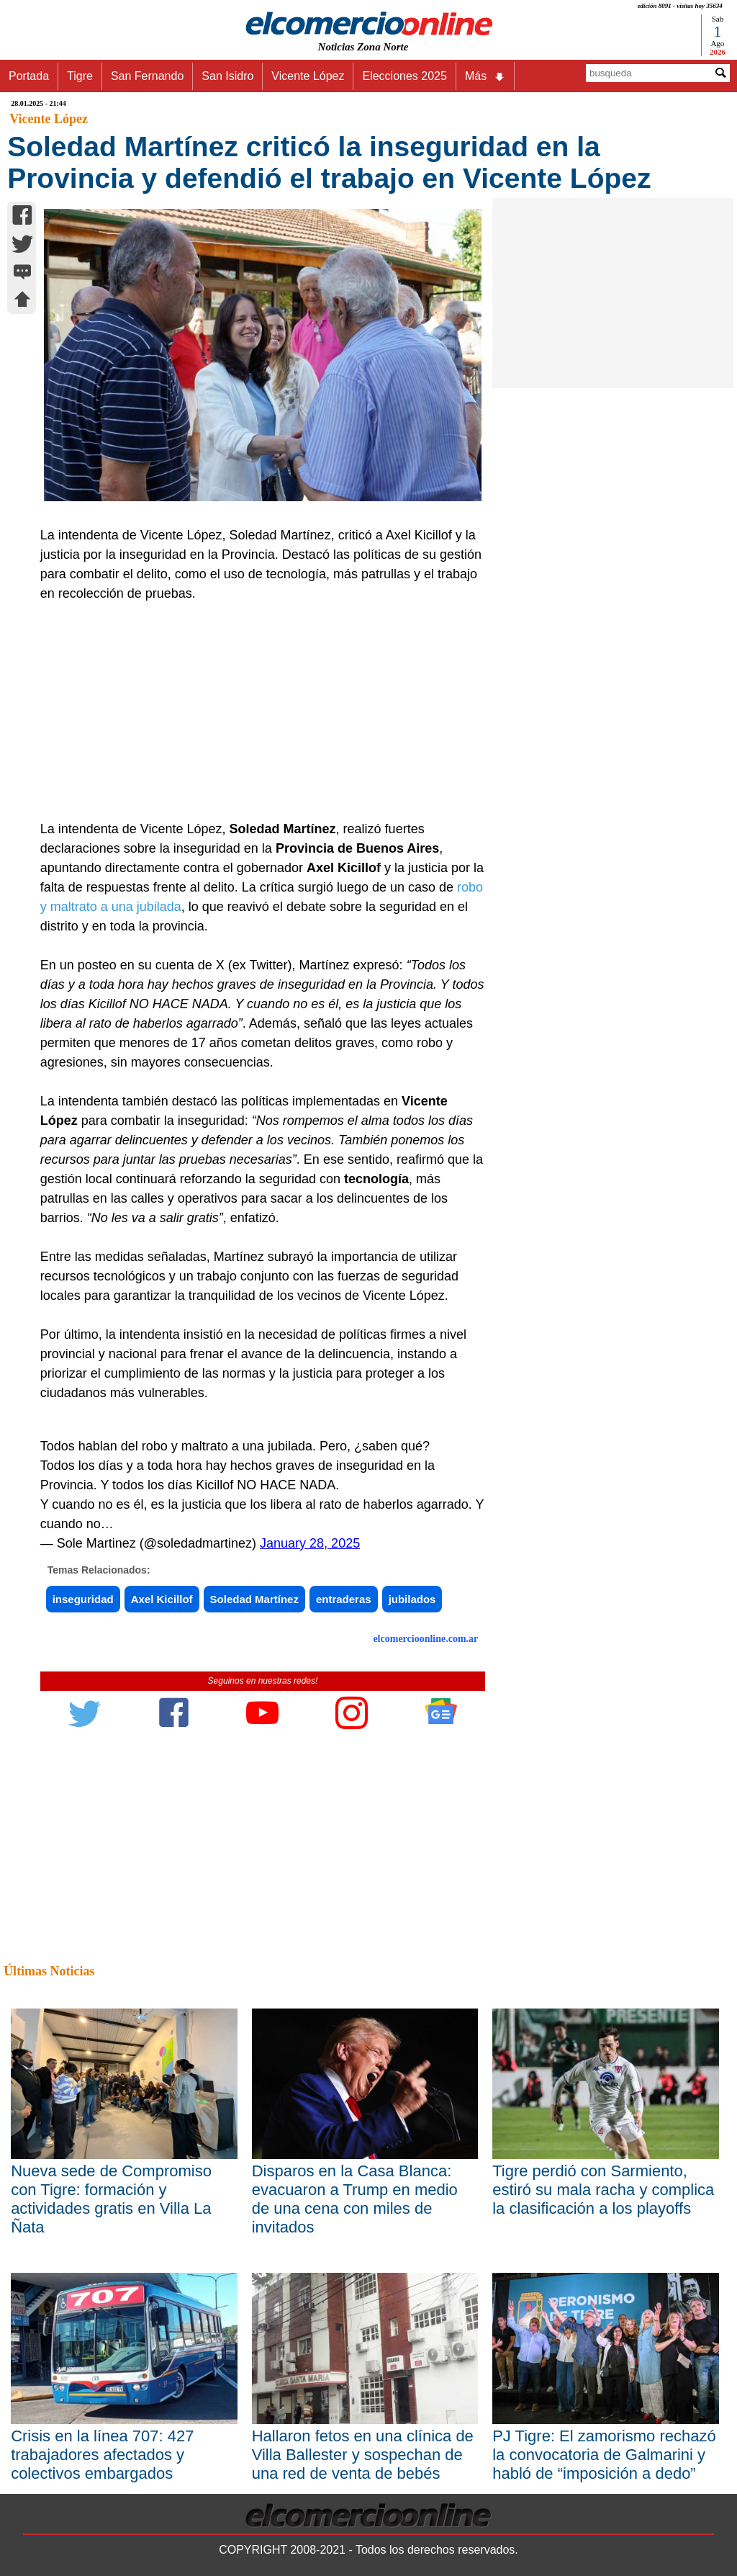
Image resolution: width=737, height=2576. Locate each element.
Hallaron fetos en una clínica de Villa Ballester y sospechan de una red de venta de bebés (363, 2454)
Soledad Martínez (254, 1599)
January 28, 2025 (310, 1543)
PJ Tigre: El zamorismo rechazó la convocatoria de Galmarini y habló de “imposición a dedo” (604, 2454)
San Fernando (147, 76)
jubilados (412, 1599)
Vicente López (307, 76)
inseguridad (83, 1599)
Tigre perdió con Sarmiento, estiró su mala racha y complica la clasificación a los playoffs (603, 2189)
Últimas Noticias (49, 1971)
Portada (29, 76)
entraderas (343, 1599)
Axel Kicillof (162, 1599)
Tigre (80, 76)
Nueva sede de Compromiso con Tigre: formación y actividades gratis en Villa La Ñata (111, 2199)
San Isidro (227, 76)
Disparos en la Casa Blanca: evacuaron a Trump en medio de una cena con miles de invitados (355, 2199)
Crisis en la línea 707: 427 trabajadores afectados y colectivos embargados (102, 2454)
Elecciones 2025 (404, 76)
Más (485, 76)
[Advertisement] (256, 711)
